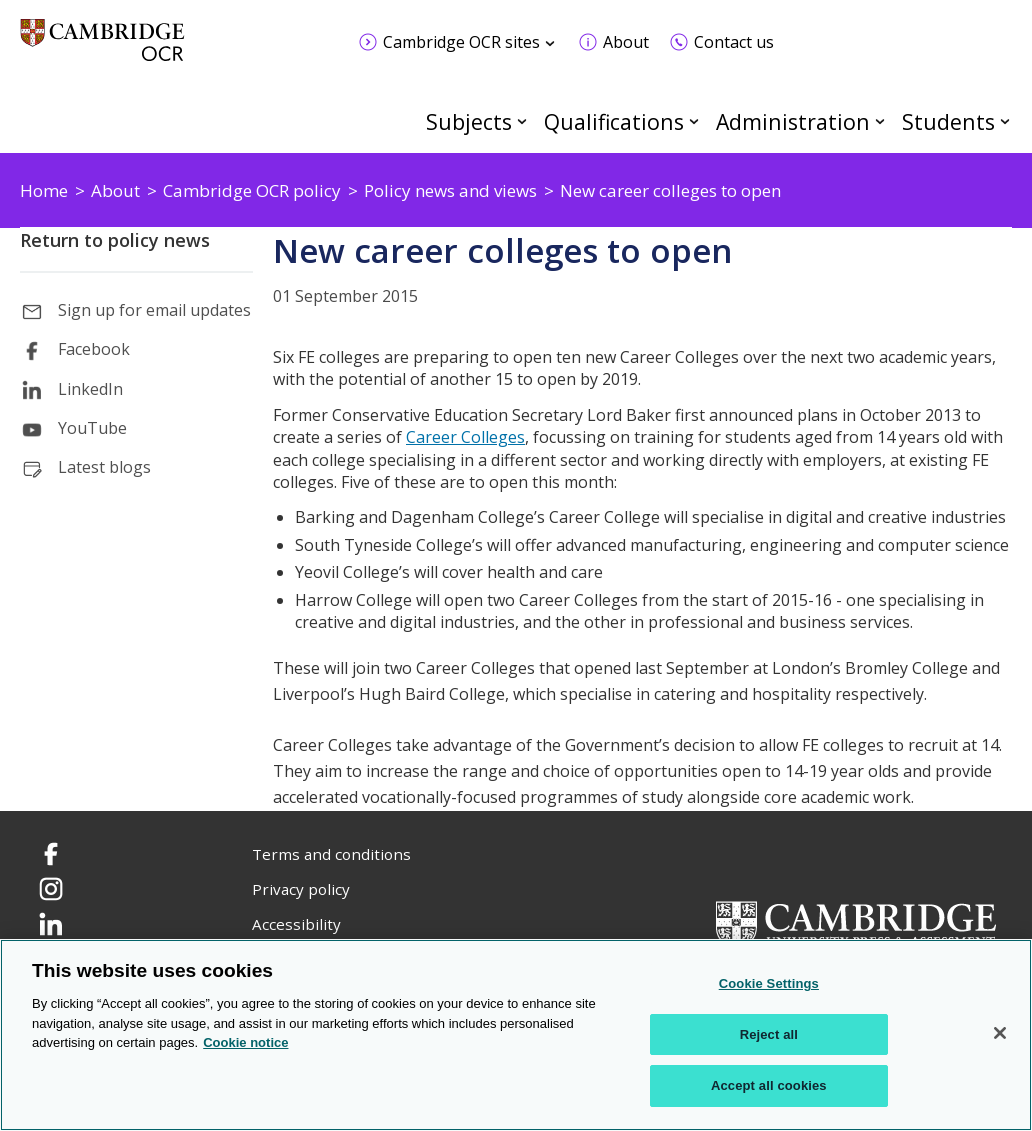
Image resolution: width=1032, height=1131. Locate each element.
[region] (516, 1035)
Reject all (769, 1034)
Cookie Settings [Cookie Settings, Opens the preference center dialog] (769, 983)
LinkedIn (90, 389)
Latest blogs (104, 467)
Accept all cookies (769, 1085)
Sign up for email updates (154, 310)
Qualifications (614, 121)
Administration (793, 121)
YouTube (92, 428)
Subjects (469, 121)
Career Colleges (465, 437)
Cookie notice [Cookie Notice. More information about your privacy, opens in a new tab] (245, 1042)
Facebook (94, 349)
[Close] (1000, 1033)
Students (948, 121)
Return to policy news (115, 240)
